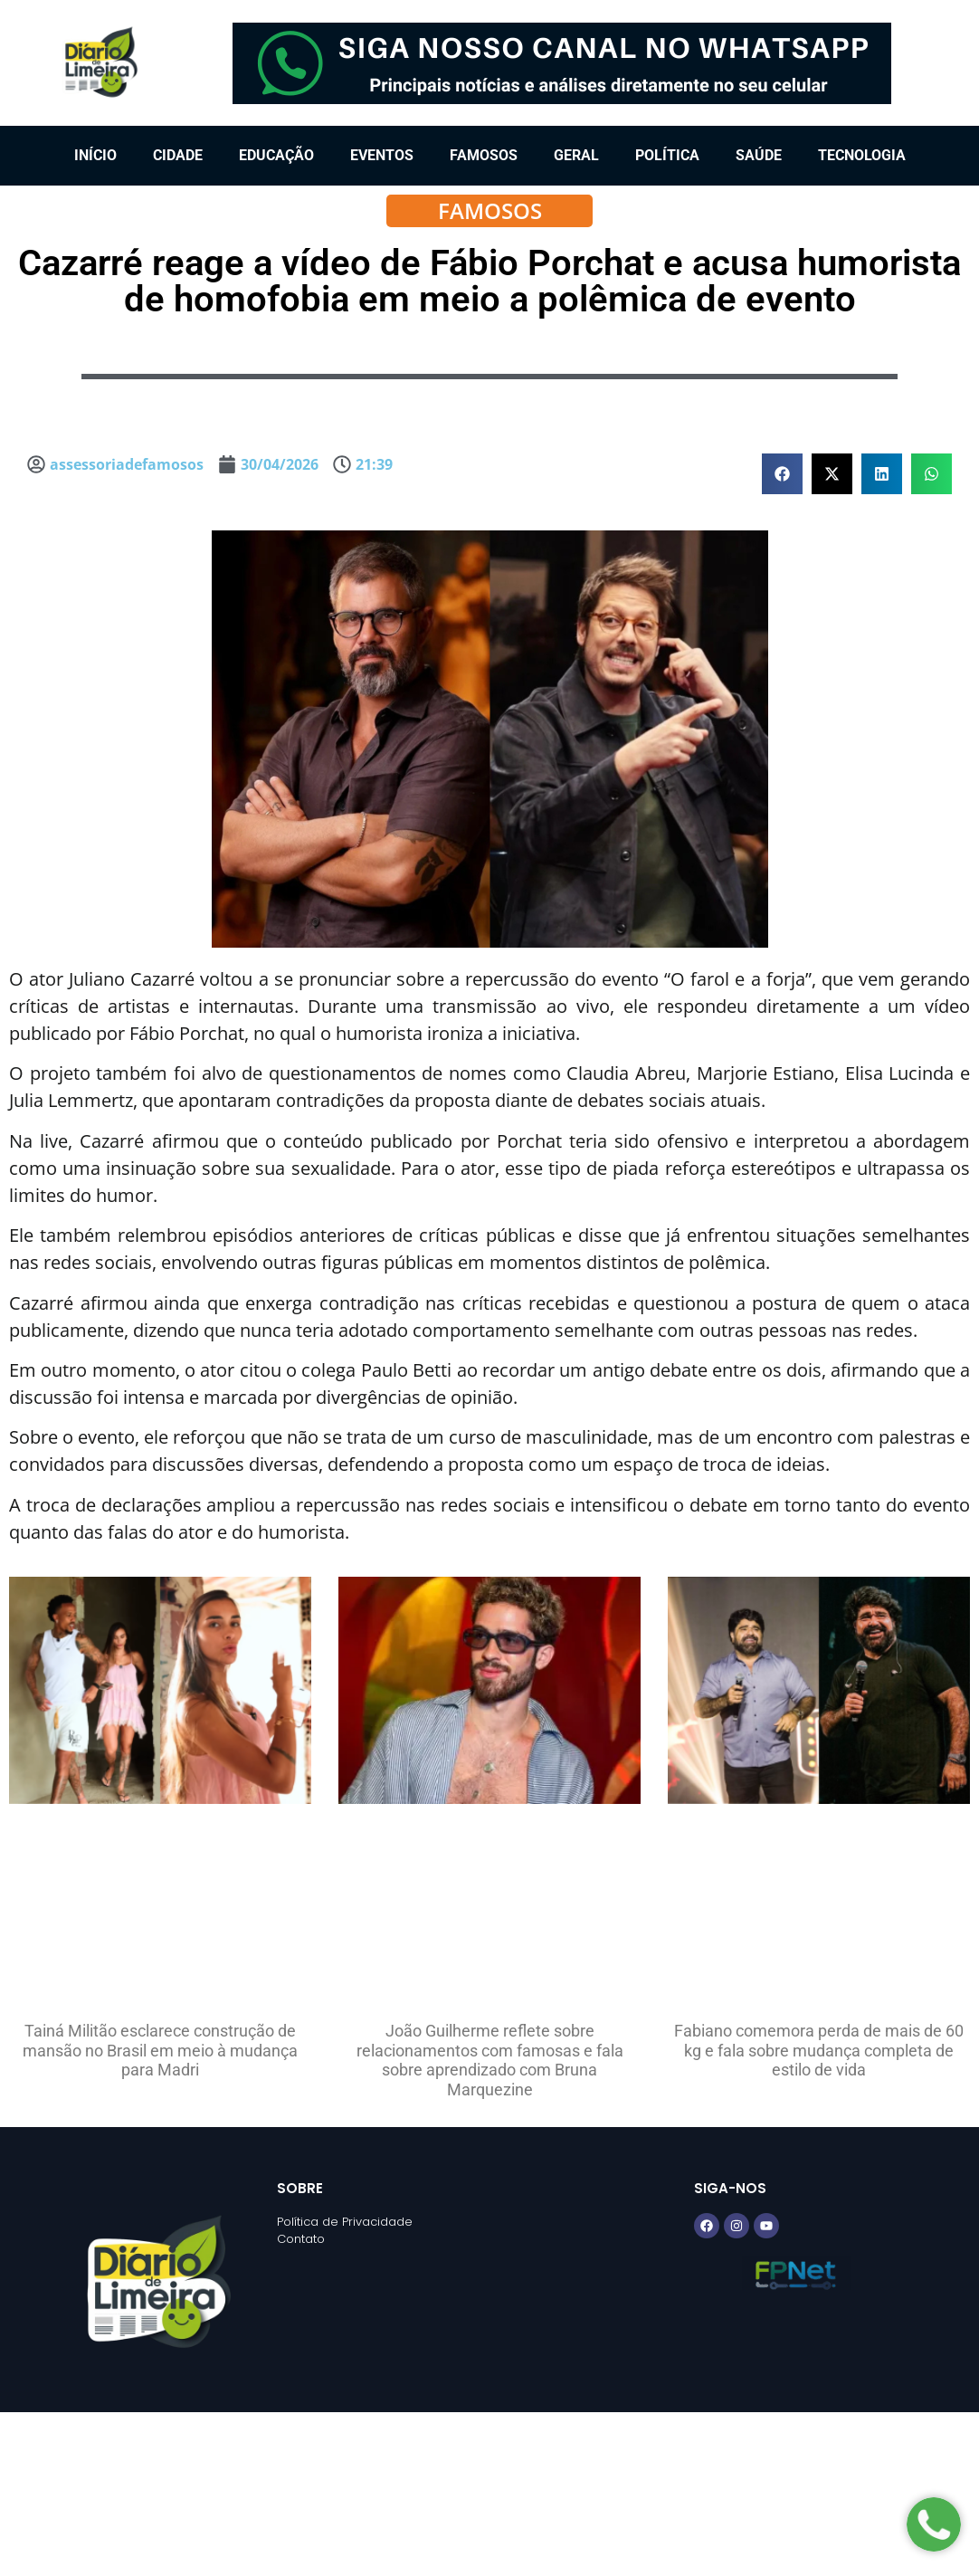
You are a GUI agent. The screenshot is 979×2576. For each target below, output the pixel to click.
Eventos (381, 155)
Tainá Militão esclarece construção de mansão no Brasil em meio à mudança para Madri (160, 2050)
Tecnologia (862, 155)
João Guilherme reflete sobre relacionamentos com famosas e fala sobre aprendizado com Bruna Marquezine (489, 2060)
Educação (276, 155)
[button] (782, 473)
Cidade (178, 155)
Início (95, 155)
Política (667, 155)
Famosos (484, 155)
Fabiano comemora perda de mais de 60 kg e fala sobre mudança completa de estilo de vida (819, 2050)
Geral (576, 155)
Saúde (759, 155)
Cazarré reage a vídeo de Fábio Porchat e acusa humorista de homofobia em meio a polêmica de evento (489, 281)
